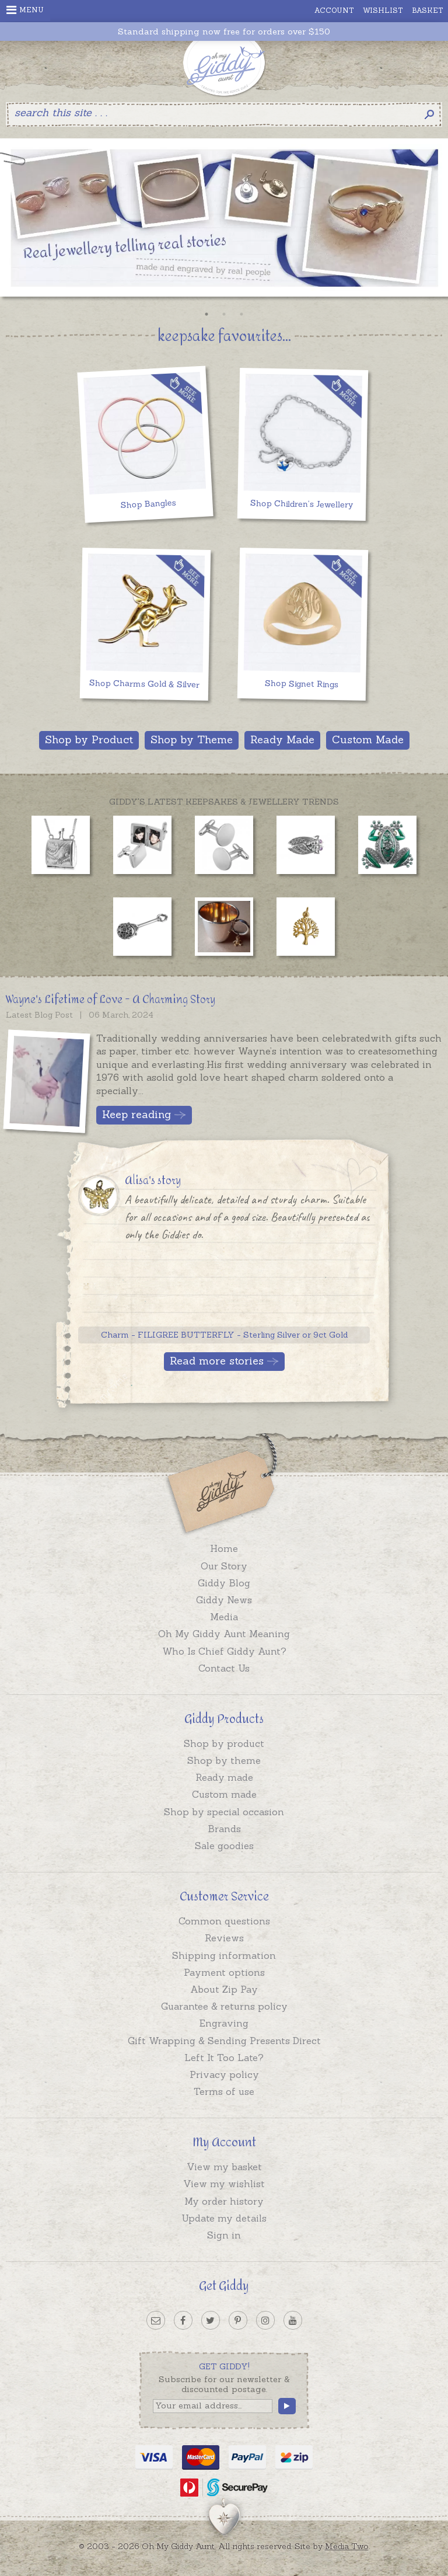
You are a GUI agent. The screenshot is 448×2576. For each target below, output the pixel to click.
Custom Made (368, 739)
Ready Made (282, 739)
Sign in (224, 2235)
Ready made (224, 1777)
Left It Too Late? (224, 2057)
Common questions (224, 1921)
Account (334, 10)
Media (224, 1617)
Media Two (347, 2546)
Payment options (224, 1972)
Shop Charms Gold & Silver (144, 683)
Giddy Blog (224, 1583)
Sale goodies (224, 1845)
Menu (25, 10)
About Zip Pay (224, 1989)
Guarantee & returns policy (224, 2006)
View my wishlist (224, 2183)
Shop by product (224, 1743)
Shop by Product (89, 739)
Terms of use (224, 2091)
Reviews (224, 1938)
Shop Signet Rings (301, 684)
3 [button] (241, 314)
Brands (224, 1828)
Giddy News (224, 1600)
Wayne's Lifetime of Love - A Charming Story (110, 1000)
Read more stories (217, 1360)
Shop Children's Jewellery (301, 504)
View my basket (224, 2167)
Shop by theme (224, 1760)
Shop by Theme (191, 739)
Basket (427, 10)
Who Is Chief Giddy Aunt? (224, 1651)
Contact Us (224, 1668)
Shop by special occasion (224, 1812)
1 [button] (206, 314)
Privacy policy (224, 2074)
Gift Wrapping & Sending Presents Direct (224, 2040)
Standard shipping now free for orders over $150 (224, 32)
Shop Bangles (148, 504)
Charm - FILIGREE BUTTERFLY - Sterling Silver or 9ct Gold (224, 1334)
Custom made (224, 1794)
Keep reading (136, 1114)
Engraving (224, 2023)
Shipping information (224, 1955)
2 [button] (224, 314)
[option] (224, 220)
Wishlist (383, 10)
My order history (224, 2201)
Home (224, 1548)
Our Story (224, 1566)
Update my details (224, 2218)
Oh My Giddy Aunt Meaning (224, 1633)
